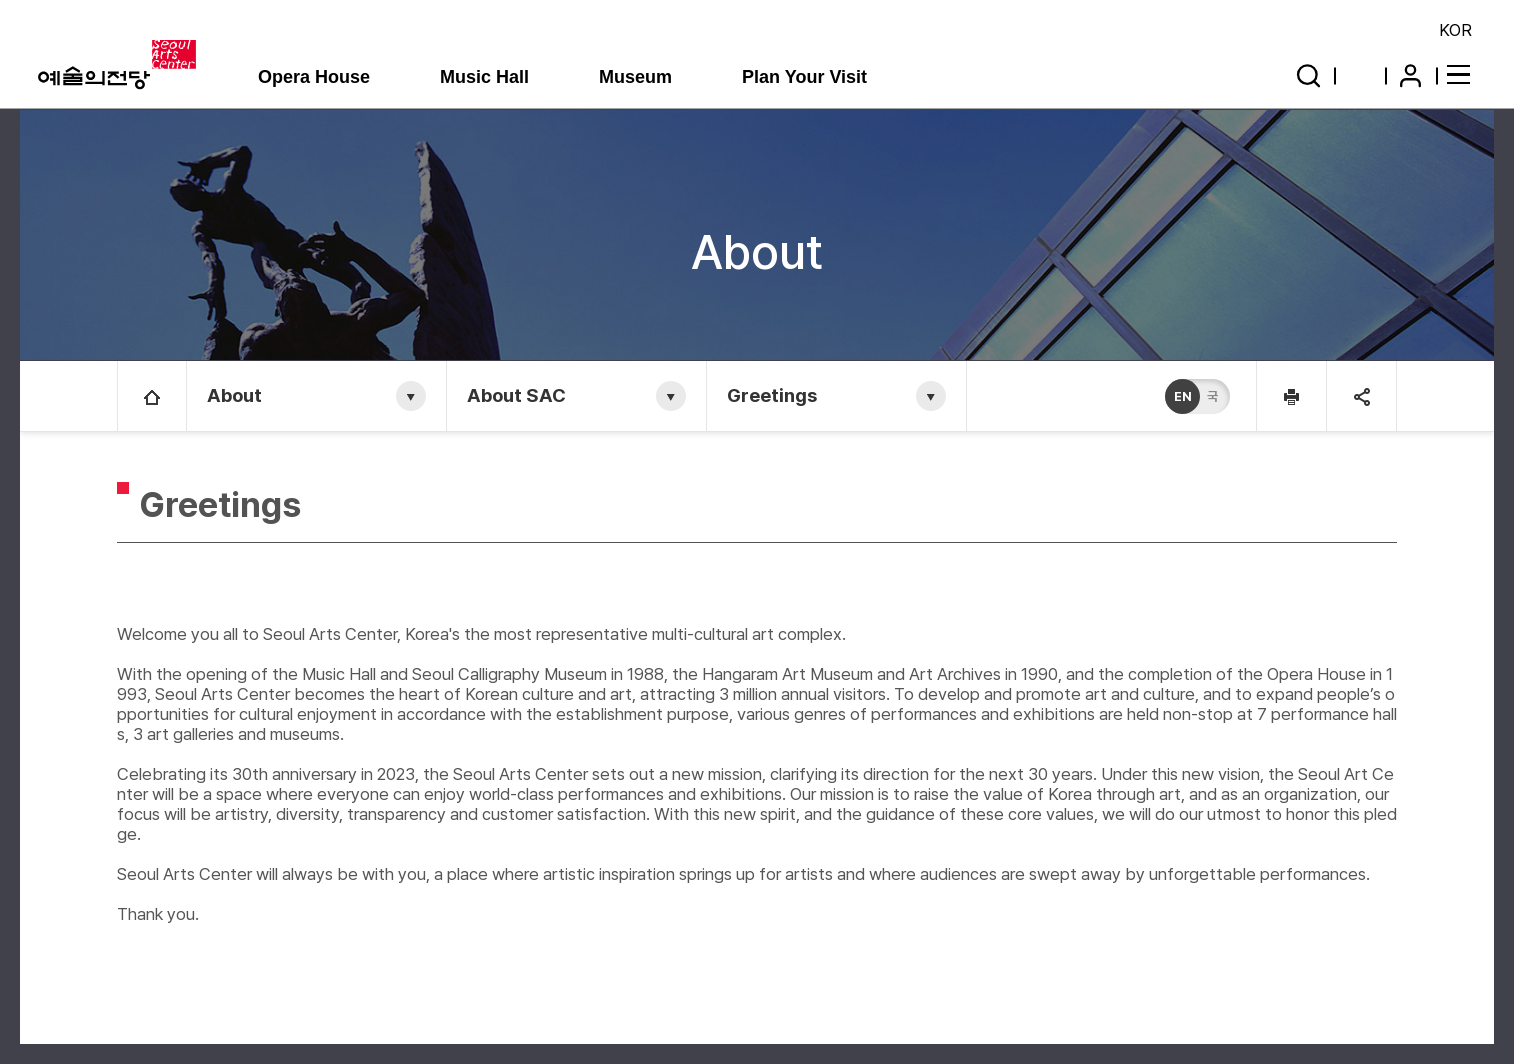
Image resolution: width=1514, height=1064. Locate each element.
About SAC (516, 395)
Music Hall (484, 77)
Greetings (772, 395)
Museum (635, 77)
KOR (1455, 30)
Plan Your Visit (804, 77)
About (234, 395)
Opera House (314, 77)
